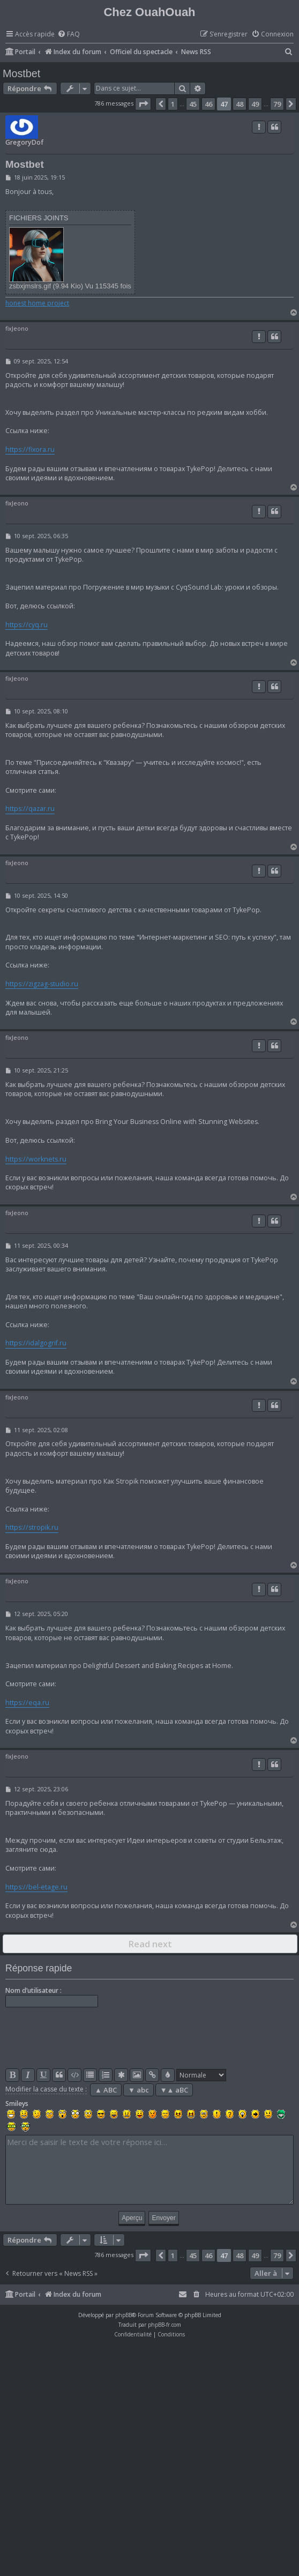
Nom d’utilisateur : (33, 1990)
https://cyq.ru (26, 624)
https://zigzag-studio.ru (41, 983)
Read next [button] (150, 1944)
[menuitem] (68, 34)
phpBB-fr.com (164, 2324)
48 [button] (239, 104)
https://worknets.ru (35, 1159)
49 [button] (255, 104)
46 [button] (208, 104)
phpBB (123, 2315)
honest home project (37, 303)
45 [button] (193, 104)
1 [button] (173, 104)
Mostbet (21, 73)
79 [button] (277, 104)
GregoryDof (24, 142)
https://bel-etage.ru (36, 1887)
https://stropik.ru (31, 1527)
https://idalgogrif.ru (35, 1342)
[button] (143, 104)
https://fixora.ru (30, 449)
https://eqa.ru (27, 1702)
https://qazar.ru (30, 808)
